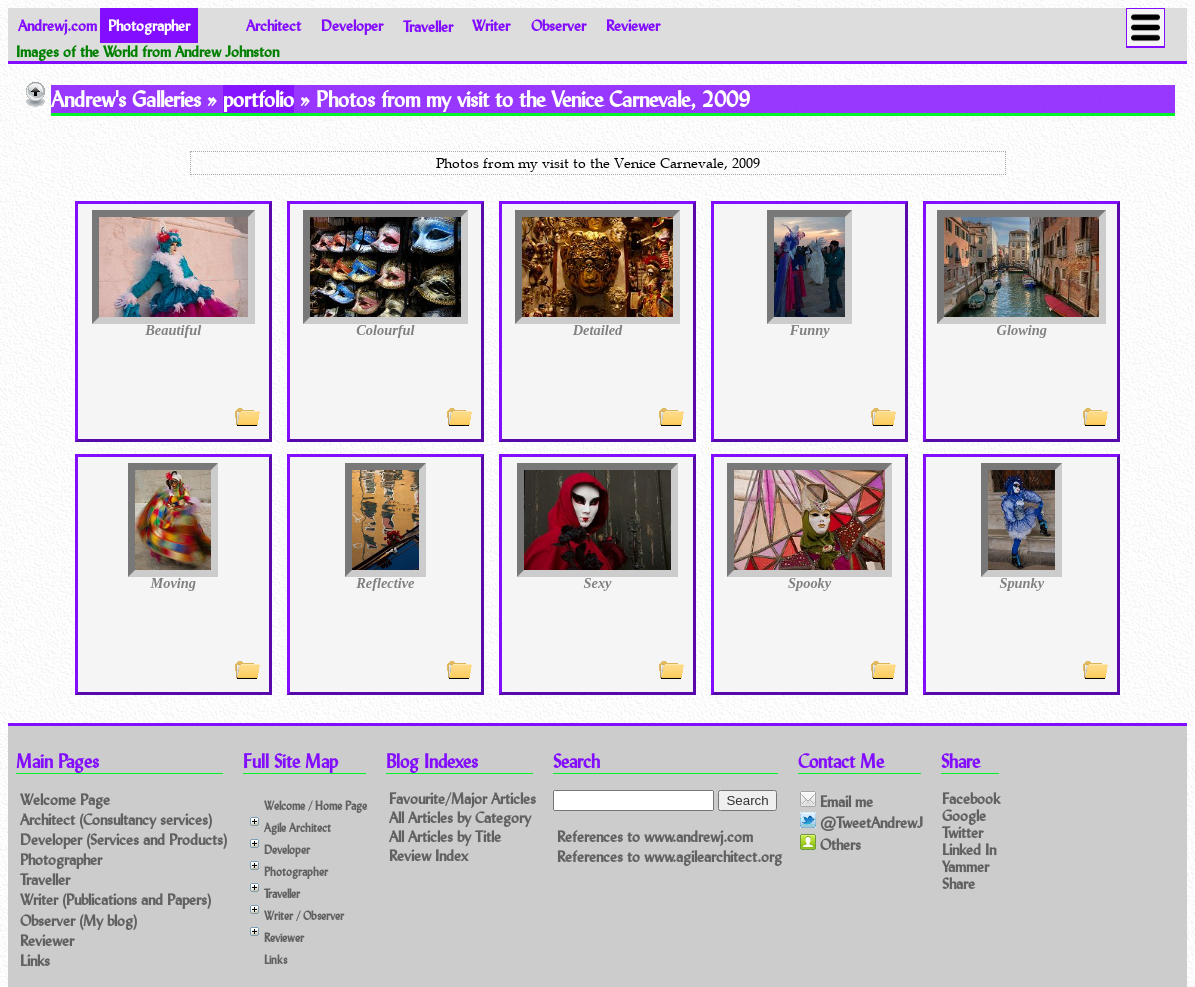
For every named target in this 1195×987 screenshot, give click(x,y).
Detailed (598, 330)
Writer (491, 25)
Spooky (809, 583)
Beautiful (173, 330)
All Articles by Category (460, 817)
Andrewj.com (57, 25)
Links (35, 960)
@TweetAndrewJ (861, 822)
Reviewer (633, 25)
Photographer (61, 859)
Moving (173, 583)
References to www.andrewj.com (655, 836)
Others (830, 844)
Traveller (428, 25)
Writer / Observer (304, 915)
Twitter (962, 832)
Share (958, 883)
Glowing (1022, 330)
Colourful (385, 330)
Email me (836, 801)
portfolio (258, 99)
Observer (558, 25)
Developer (352, 25)
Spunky (1021, 583)
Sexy (598, 583)
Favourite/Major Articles (462, 798)
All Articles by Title (445, 836)
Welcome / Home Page (315, 805)
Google (964, 814)
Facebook (971, 797)
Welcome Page (65, 799)
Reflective (385, 583)
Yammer (965, 866)
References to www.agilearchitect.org (669, 856)
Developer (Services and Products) (123, 839)
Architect (273, 25)
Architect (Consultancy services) (116, 819)
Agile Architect (297, 827)
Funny (810, 330)
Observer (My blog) (78, 920)
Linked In (969, 849)
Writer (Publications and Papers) (115, 899)
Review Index (428, 855)
